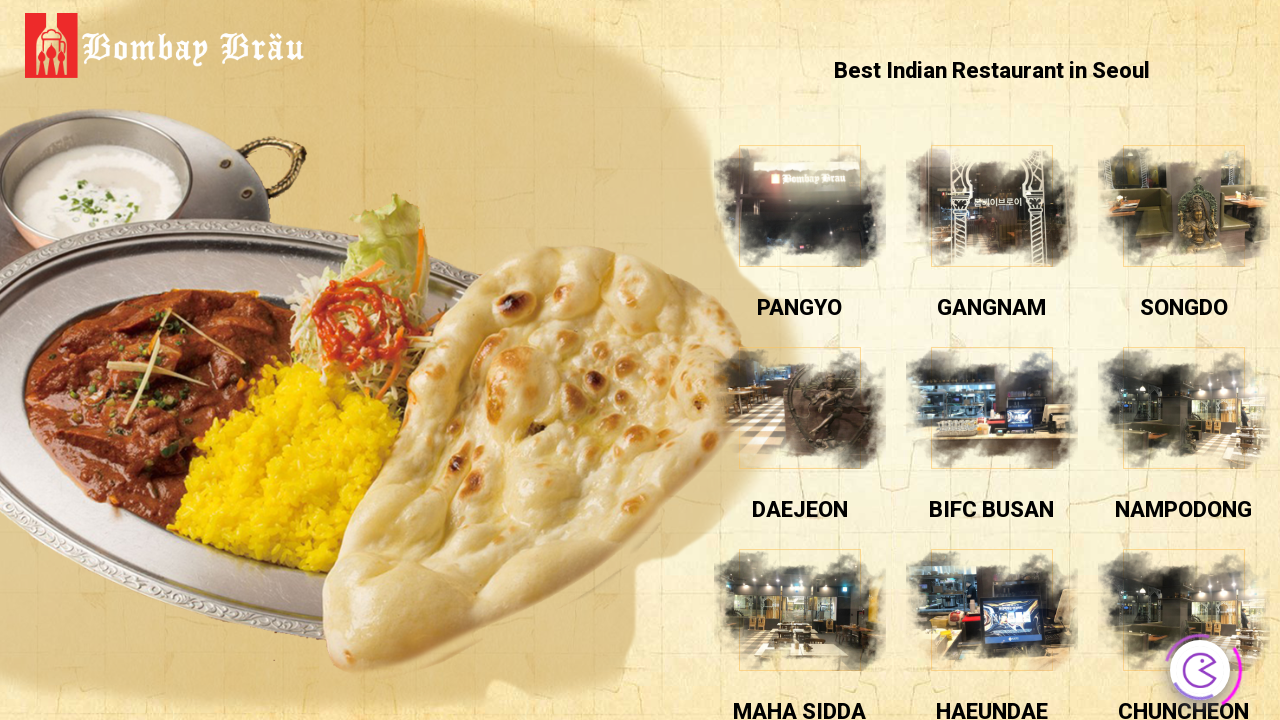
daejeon (800, 509)
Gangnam (991, 307)
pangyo (799, 307)
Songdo (1184, 307)
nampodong (1183, 509)
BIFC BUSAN (991, 509)
